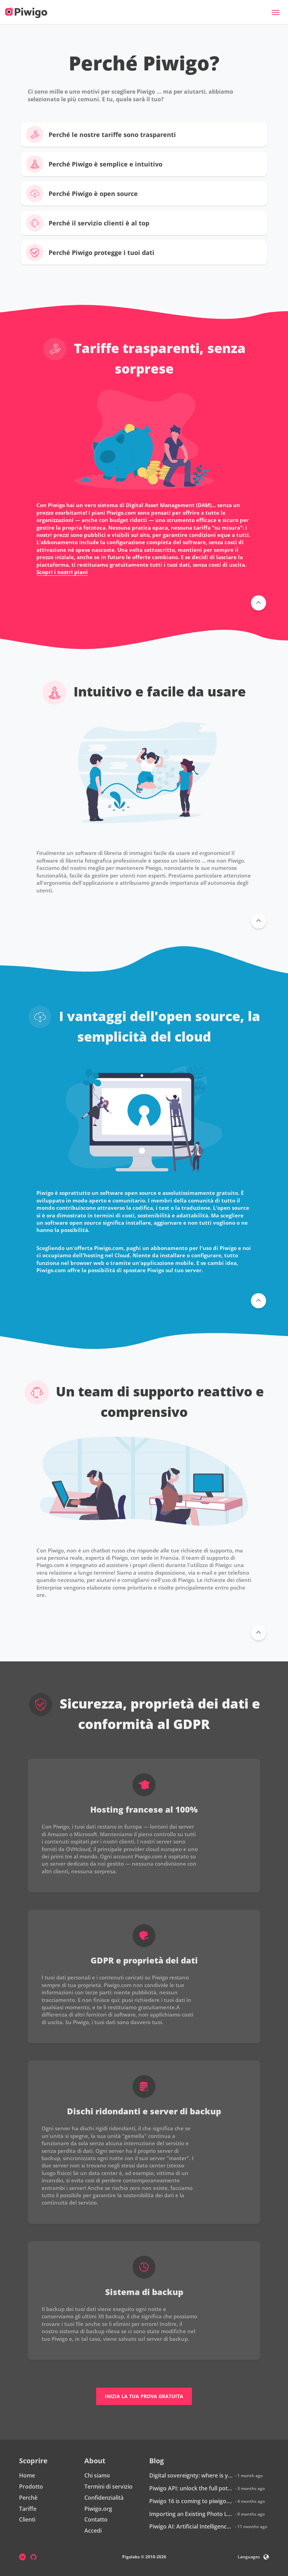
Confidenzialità (104, 2497)
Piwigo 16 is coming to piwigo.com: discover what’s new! (191, 2501)
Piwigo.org (98, 2509)
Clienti (27, 2519)
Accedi (93, 2530)
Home (27, 2475)
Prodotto (31, 2486)
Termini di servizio (108, 2486)
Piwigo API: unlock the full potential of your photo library (191, 2488)
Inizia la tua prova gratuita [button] (144, 2396)
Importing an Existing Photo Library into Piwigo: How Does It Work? (191, 2514)
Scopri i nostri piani (62, 571)
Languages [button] (253, 2557)
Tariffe (27, 2509)
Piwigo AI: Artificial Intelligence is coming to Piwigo (191, 2526)
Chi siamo (97, 2475)
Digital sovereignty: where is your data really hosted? (191, 2475)
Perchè (28, 2497)
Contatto (96, 2519)
